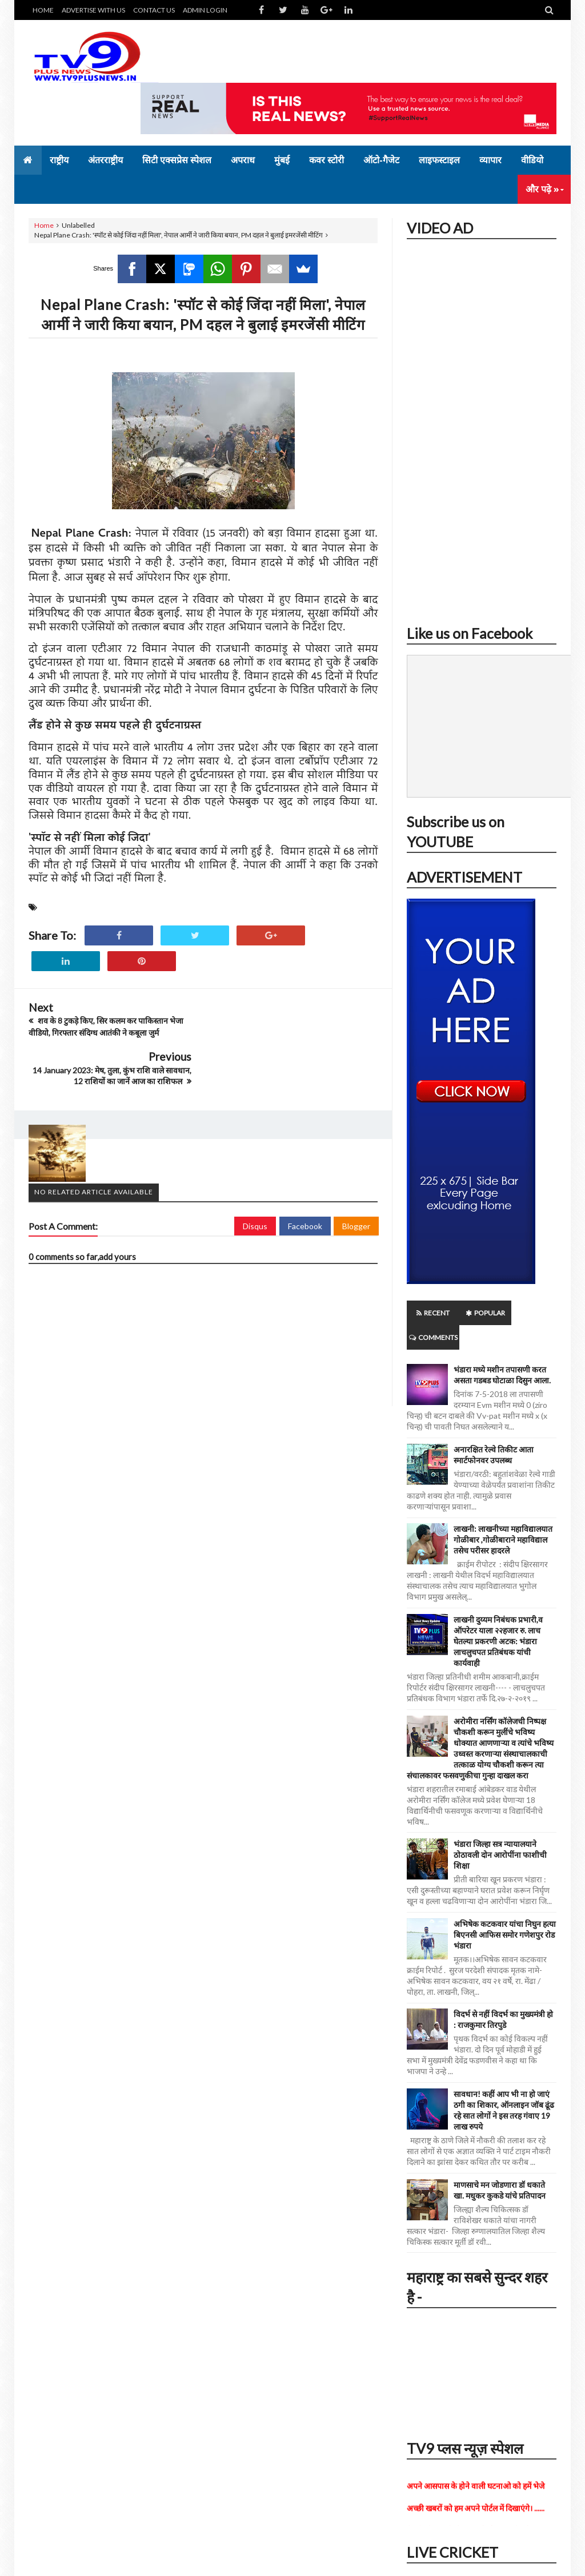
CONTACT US (154, 10)
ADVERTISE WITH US (93, 10)
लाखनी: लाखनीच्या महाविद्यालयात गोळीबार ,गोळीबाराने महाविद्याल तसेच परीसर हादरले (503, 1515)
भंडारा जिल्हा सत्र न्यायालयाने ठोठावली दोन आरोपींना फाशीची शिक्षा (500, 1830)
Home (44, 225)
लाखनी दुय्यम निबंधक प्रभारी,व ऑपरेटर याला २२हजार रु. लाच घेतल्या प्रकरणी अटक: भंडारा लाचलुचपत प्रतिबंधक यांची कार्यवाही (498, 1616)
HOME (43, 10)
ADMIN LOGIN (205, 10)
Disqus (255, 1176)
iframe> (481, 427)
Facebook (305, 1176)
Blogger (356, 1176)
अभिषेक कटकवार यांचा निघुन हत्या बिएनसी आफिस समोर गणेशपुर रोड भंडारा (505, 1910)
